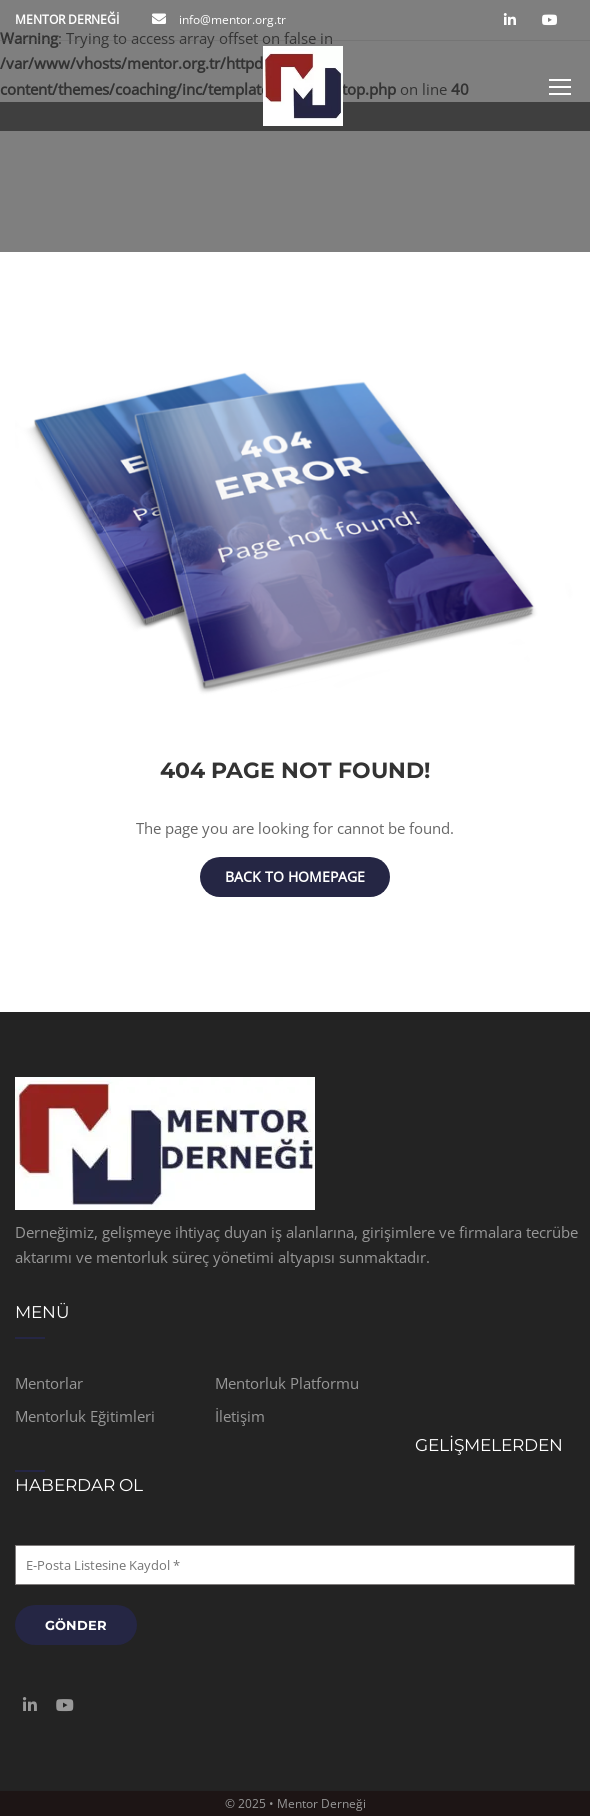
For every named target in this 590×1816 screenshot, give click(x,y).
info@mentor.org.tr (231, 19)
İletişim (240, 1416)
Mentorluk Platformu (287, 1383)
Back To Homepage (295, 876)
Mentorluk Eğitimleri (85, 1416)
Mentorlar (49, 1383)
